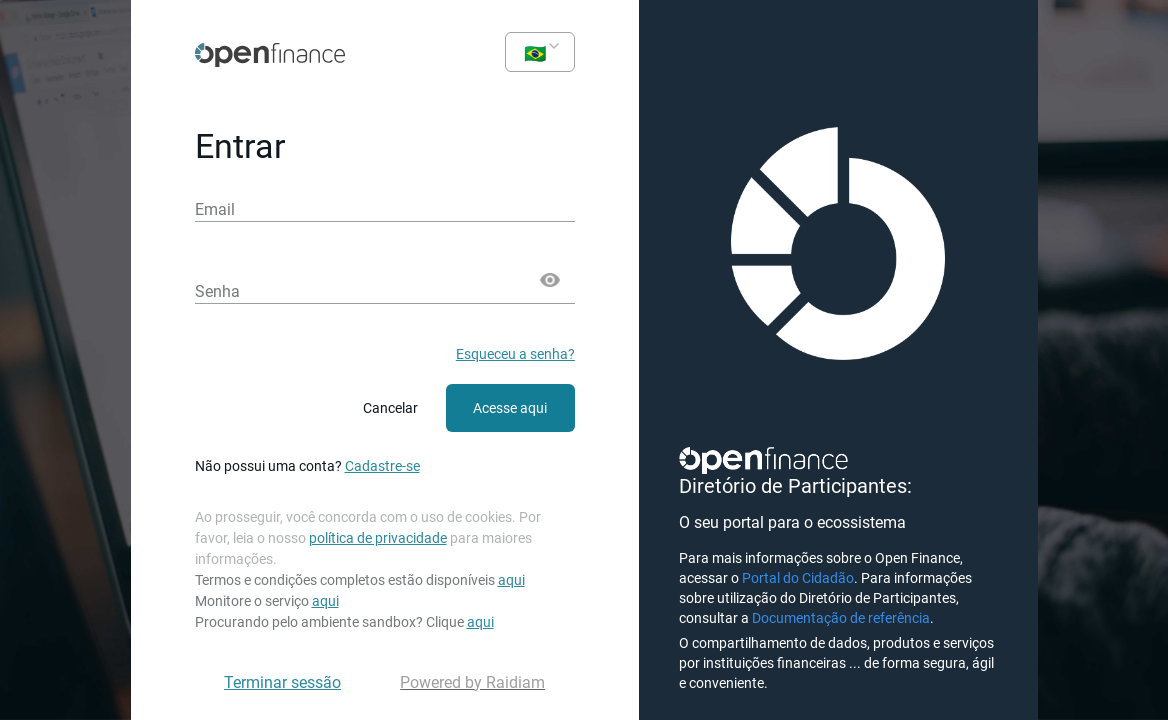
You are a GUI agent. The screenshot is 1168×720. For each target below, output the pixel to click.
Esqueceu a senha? (515, 354)
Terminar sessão (282, 682)
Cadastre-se (382, 466)
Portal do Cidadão (798, 578)
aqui (511, 580)
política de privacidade (378, 538)
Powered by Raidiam (472, 682)
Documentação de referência (841, 618)
